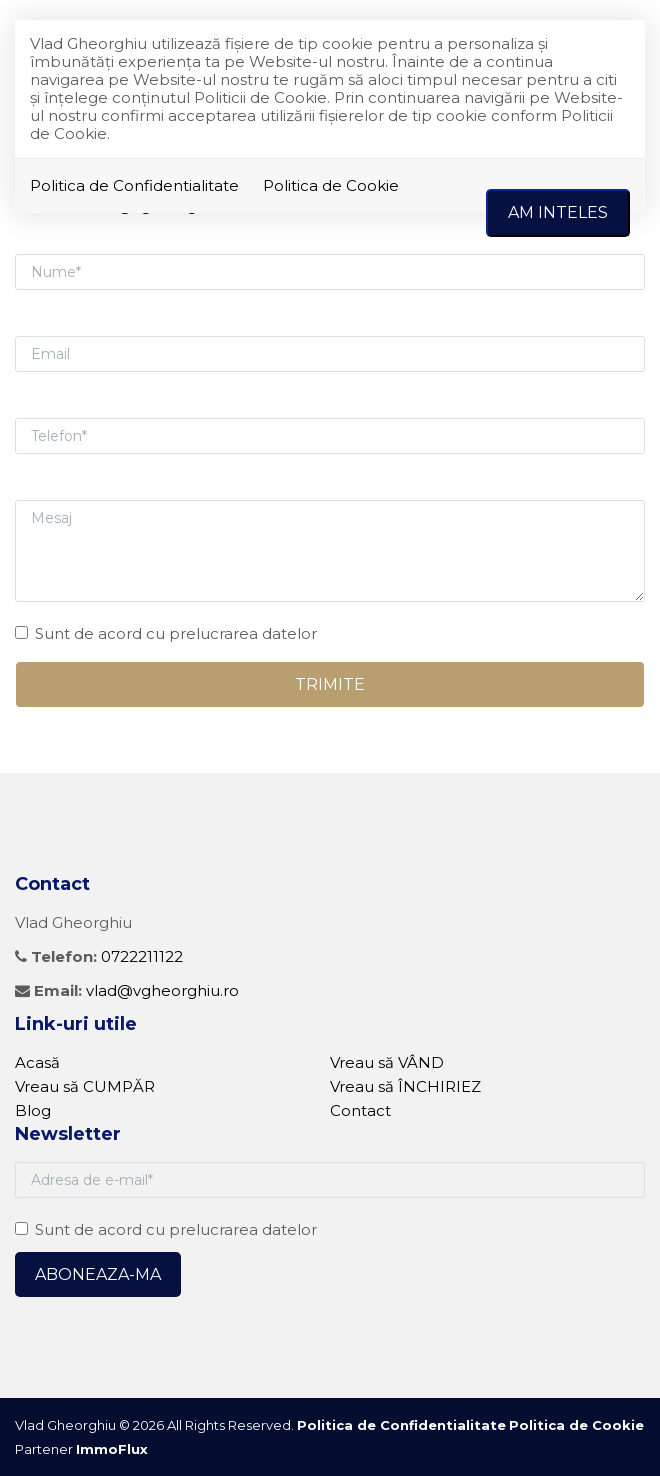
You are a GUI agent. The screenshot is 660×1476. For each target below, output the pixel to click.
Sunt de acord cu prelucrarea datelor (166, 633)
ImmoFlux (112, 1449)
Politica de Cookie (331, 185)
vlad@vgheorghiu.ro (162, 990)
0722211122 (142, 956)
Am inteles (558, 212)
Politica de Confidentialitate (134, 185)
